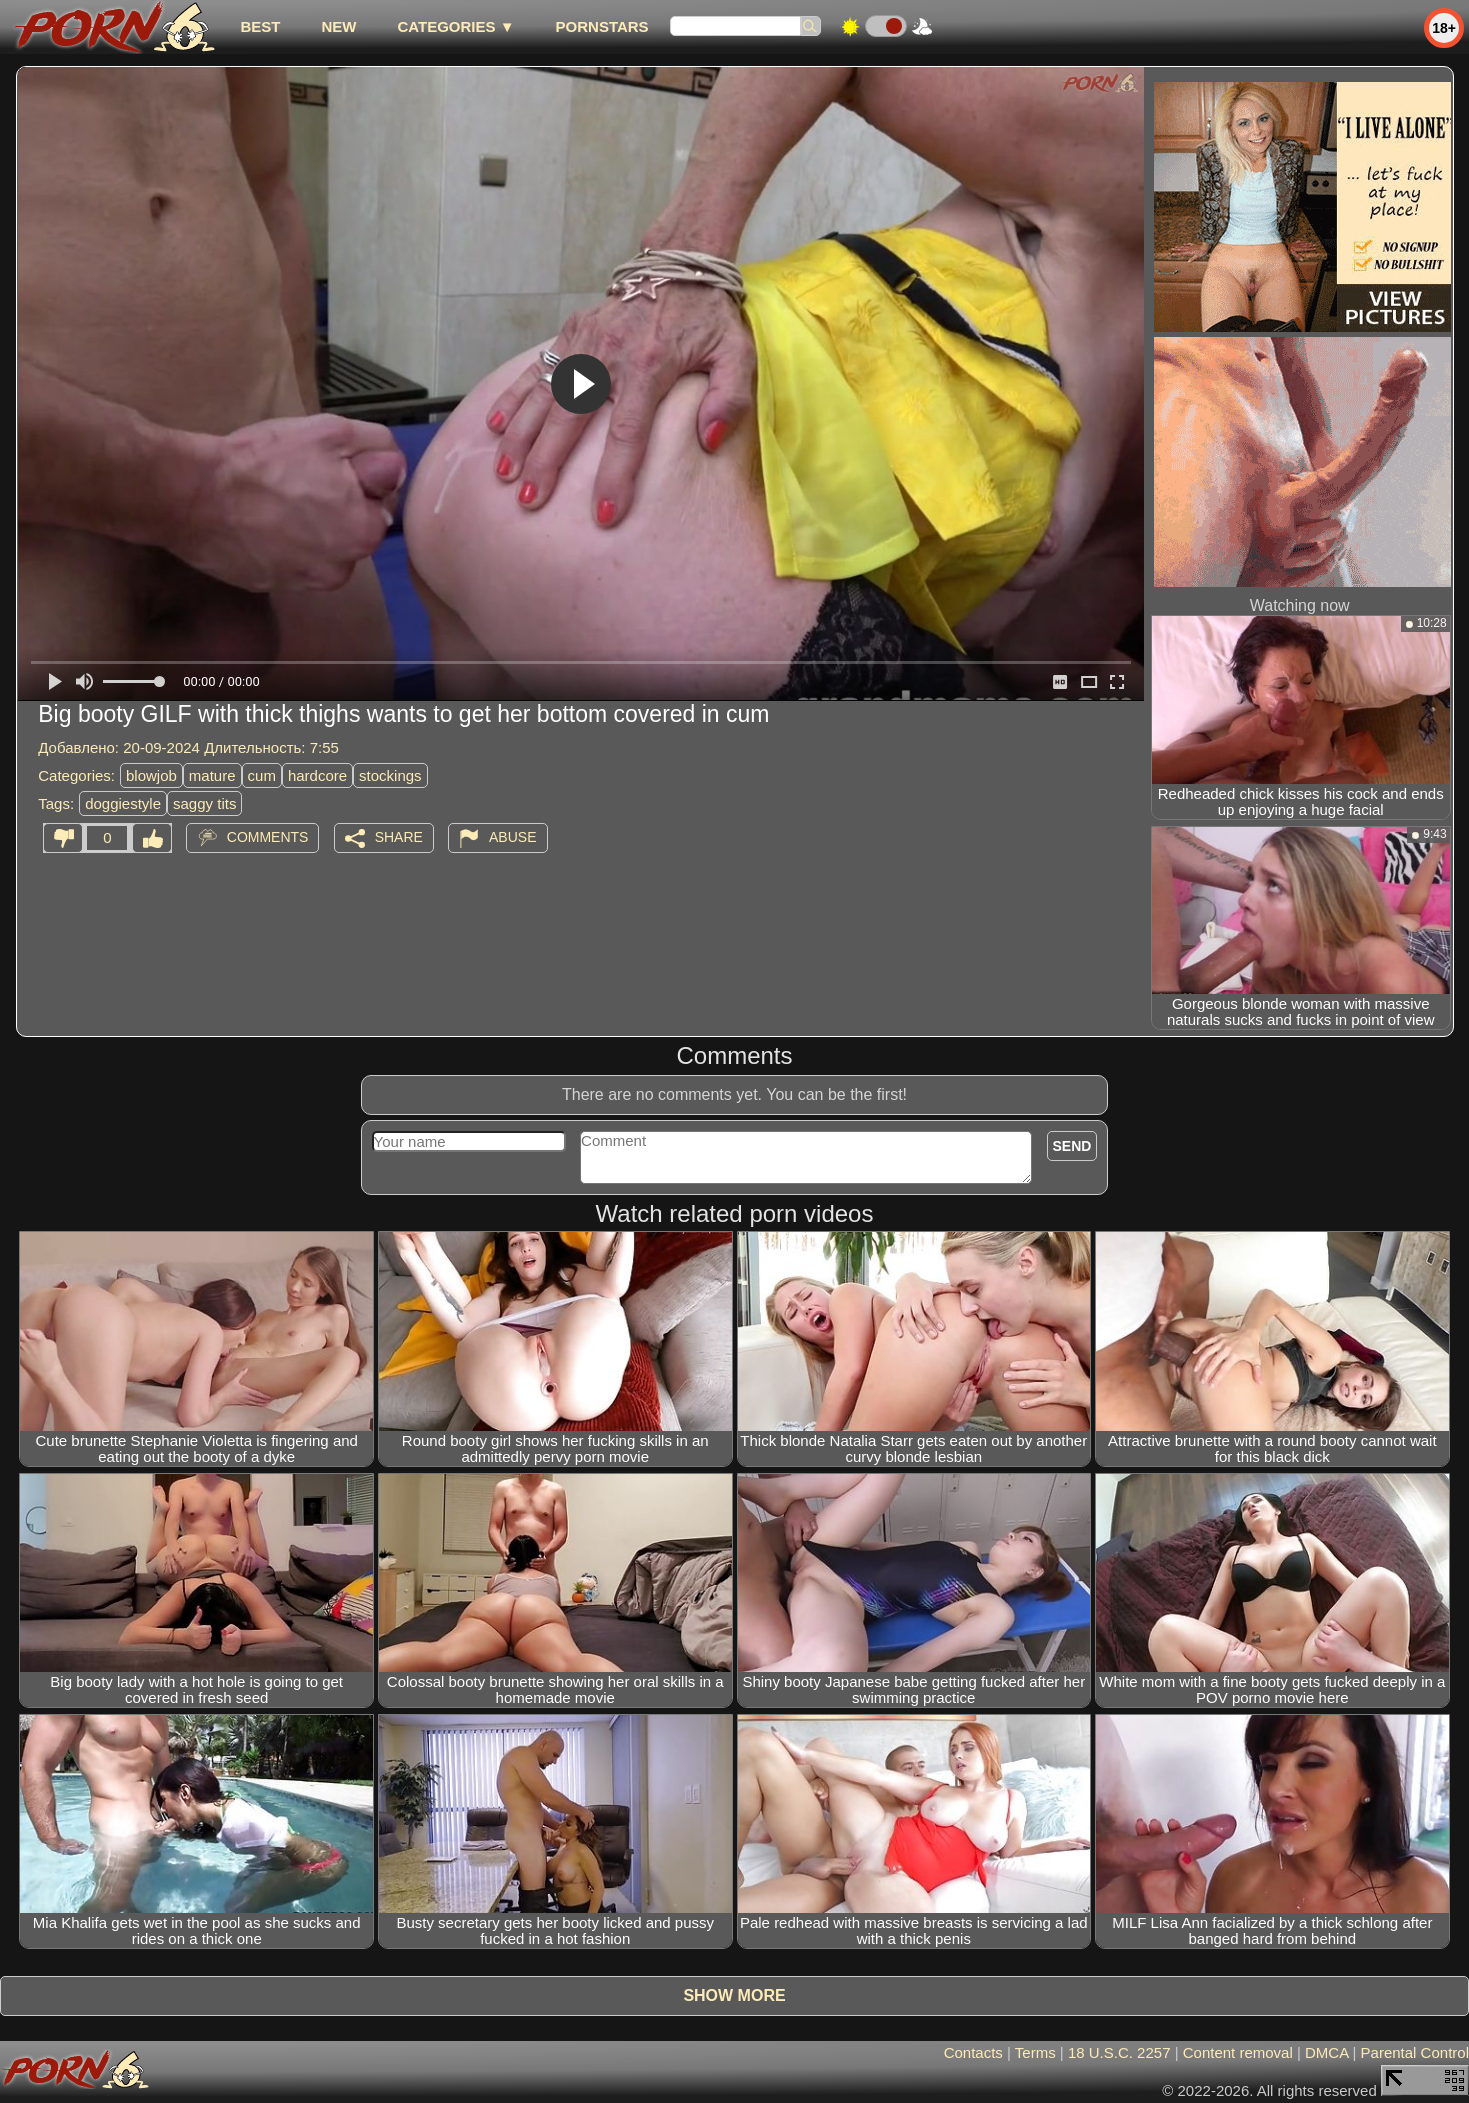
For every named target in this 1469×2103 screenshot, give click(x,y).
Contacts (973, 2052)
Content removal (1238, 2052)
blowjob (151, 775)
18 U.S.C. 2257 (1119, 2052)
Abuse (512, 837)
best (260, 26)
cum (262, 775)
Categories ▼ (455, 26)
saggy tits (204, 803)
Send (1072, 1146)
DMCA (1326, 2052)
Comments (268, 837)
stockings (390, 775)
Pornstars (602, 26)
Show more (734, 1995)
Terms (1035, 2052)
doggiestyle (123, 803)
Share (399, 837)
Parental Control (1415, 2052)
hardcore (317, 775)
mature (212, 775)
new (338, 26)
